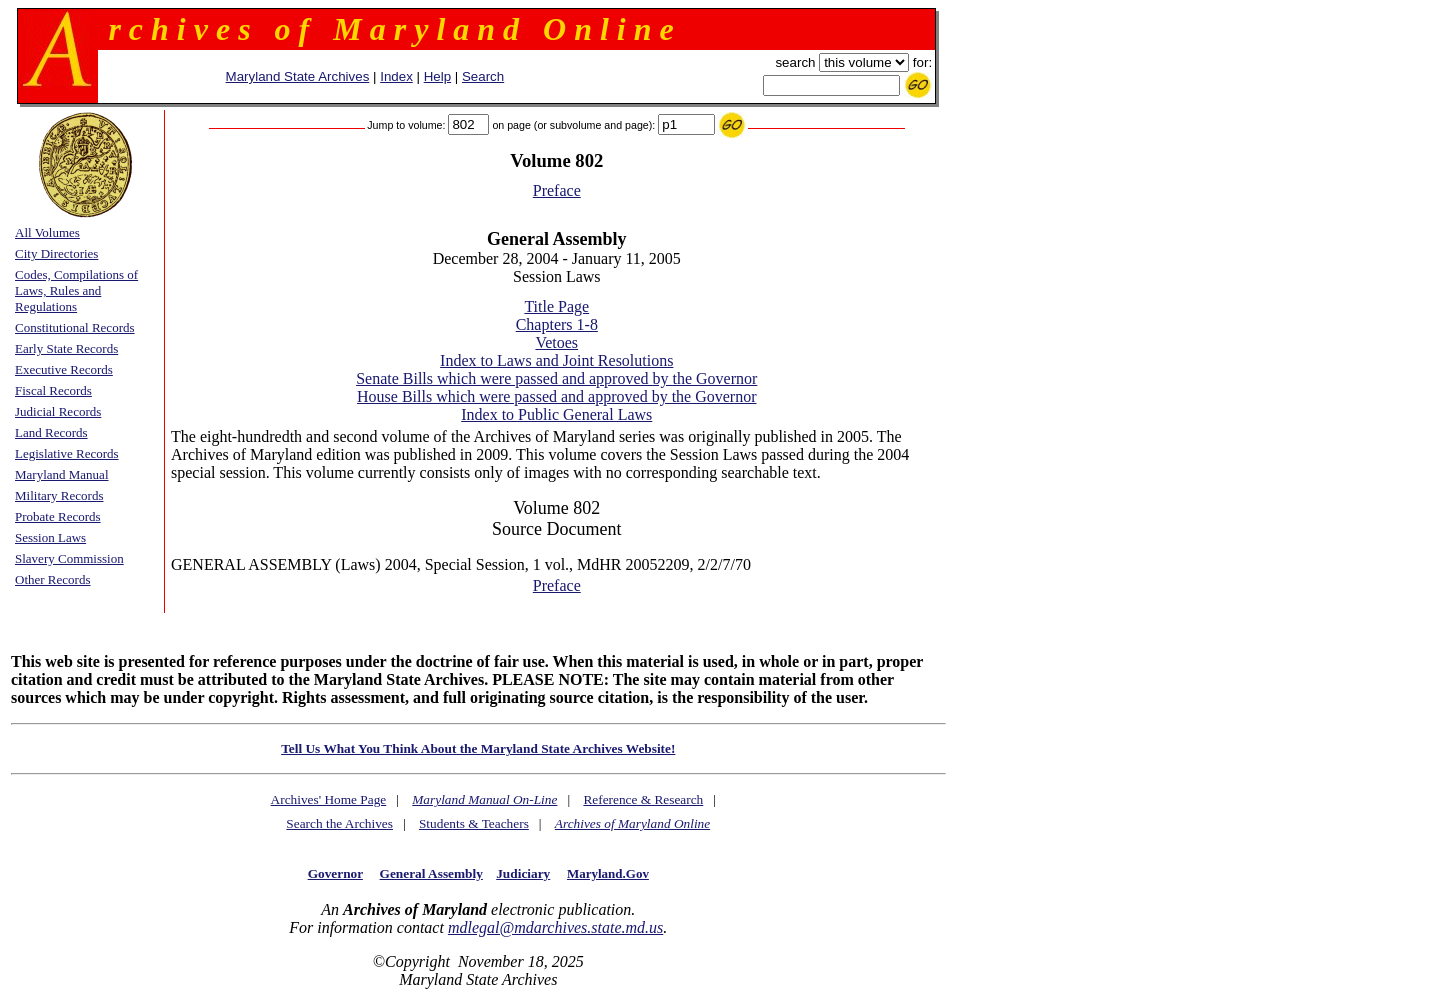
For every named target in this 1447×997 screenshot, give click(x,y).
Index (396, 76)
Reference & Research (643, 799)
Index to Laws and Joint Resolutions (556, 360)
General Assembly (431, 873)
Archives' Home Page (329, 799)
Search (483, 76)
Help (437, 76)
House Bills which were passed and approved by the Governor (556, 396)
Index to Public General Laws (556, 414)
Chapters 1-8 (557, 324)
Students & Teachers (474, 823)
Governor (335, 873)
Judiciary (523, 873)
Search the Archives (339, 823)
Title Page (556, 306)
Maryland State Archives (298, 76)
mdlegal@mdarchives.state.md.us (555, 927)
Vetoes (556, 342)
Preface (557, 190)
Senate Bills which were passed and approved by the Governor (556, 378)
